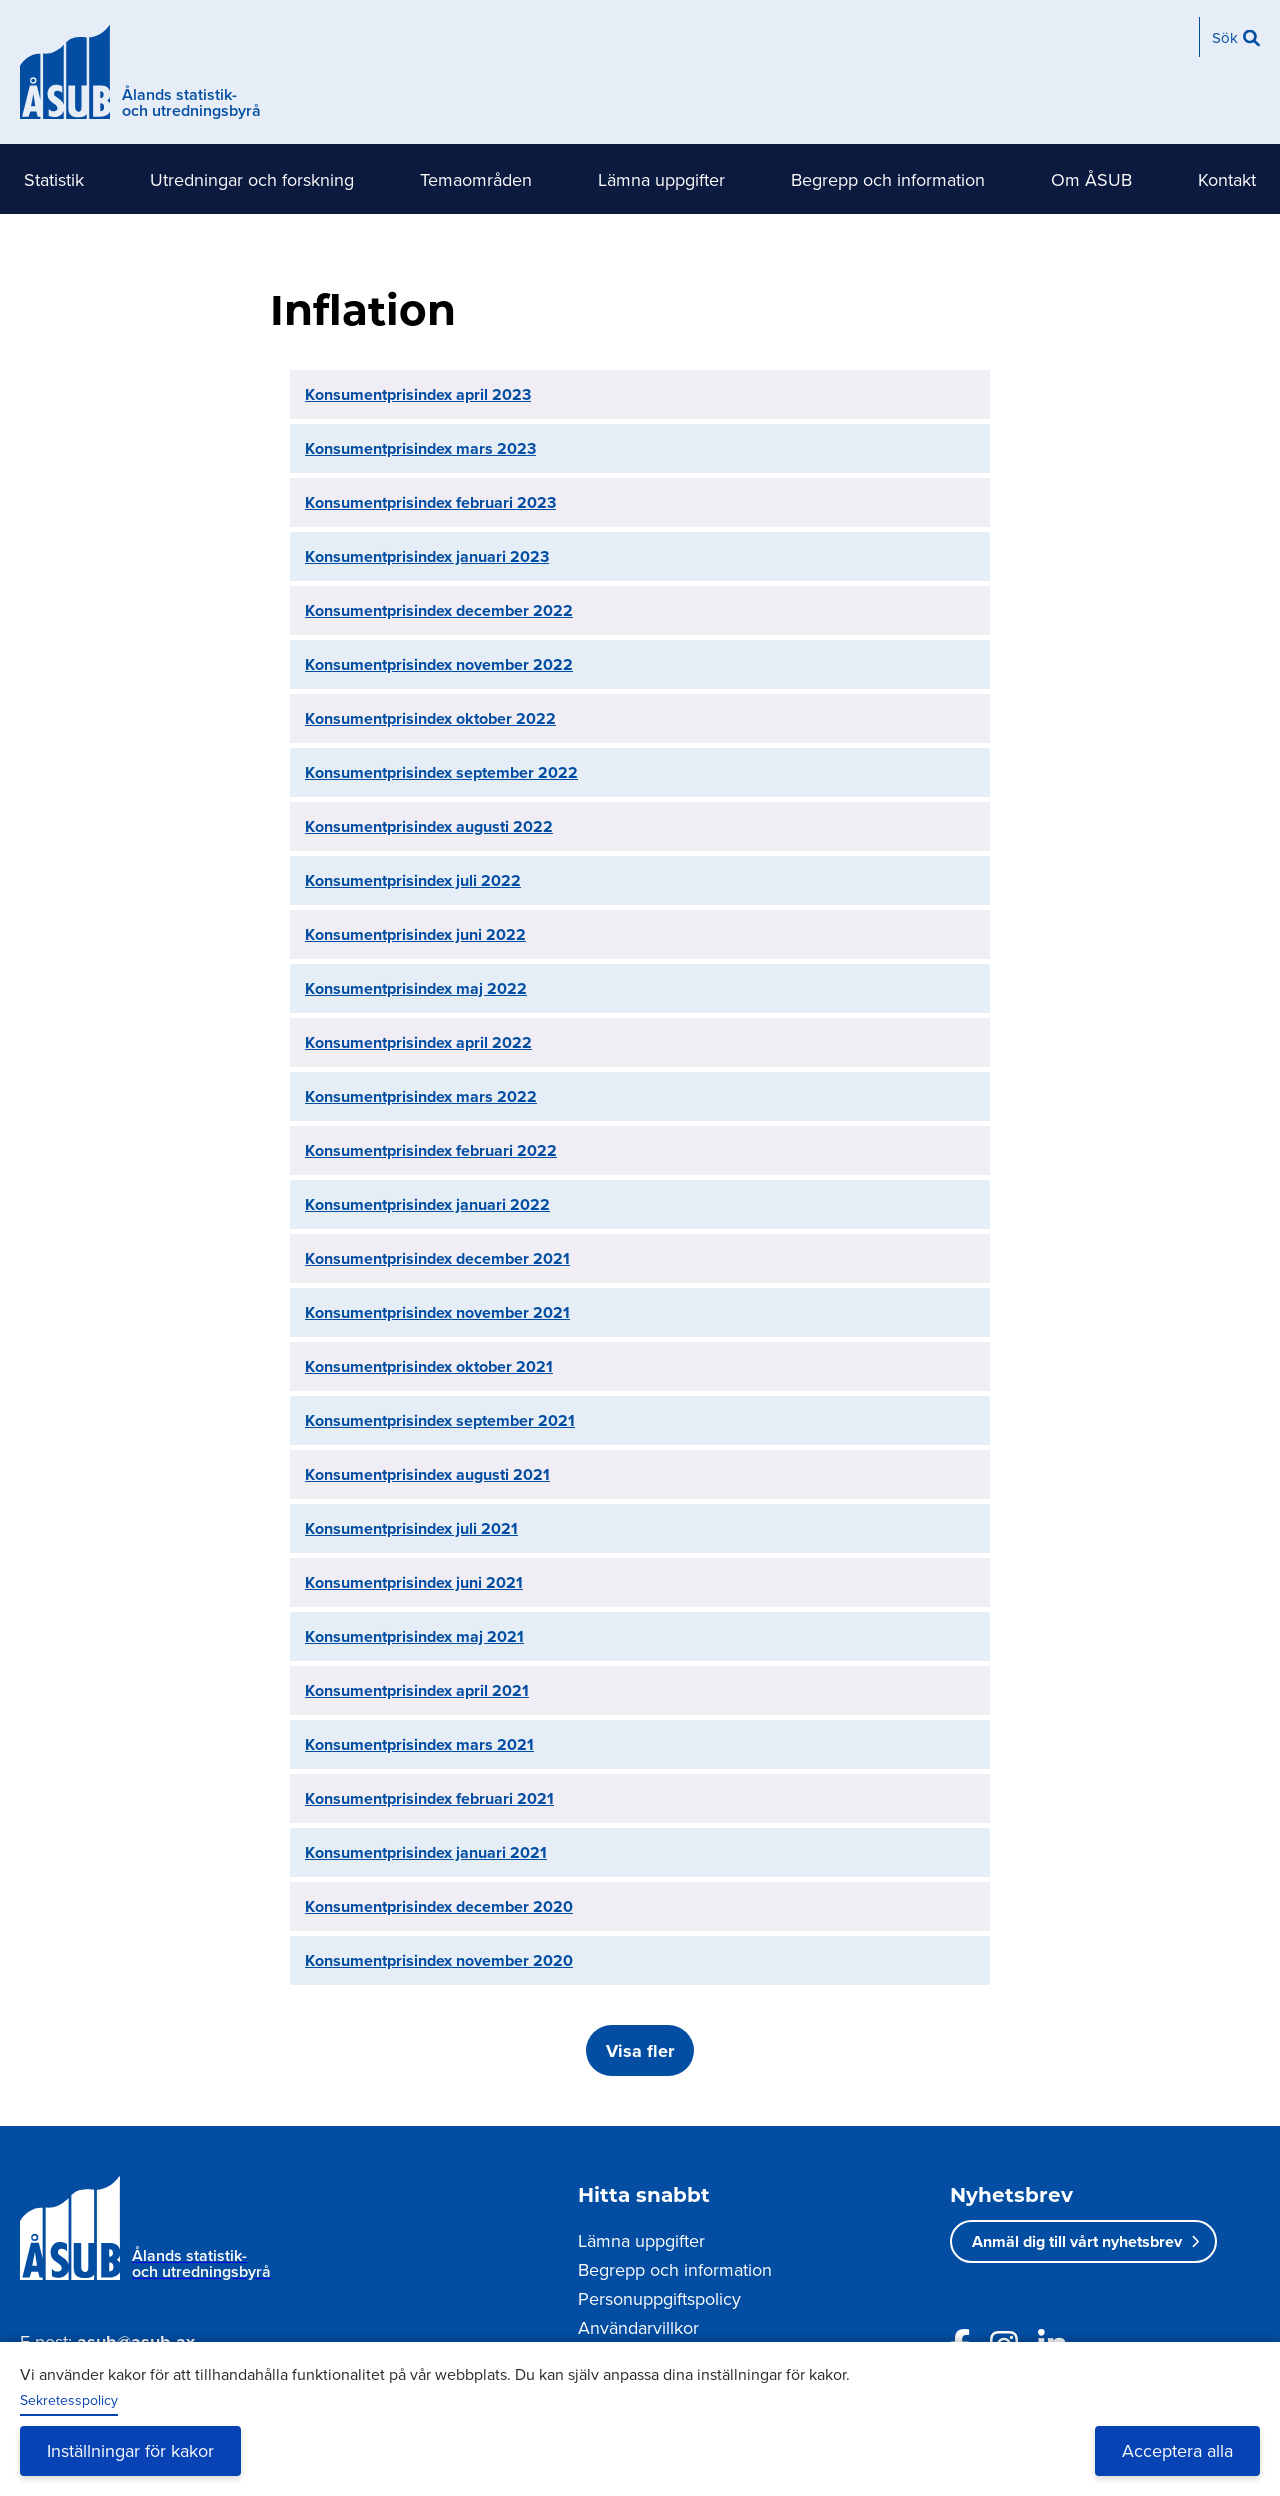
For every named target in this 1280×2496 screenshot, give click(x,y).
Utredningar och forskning (252, 179)
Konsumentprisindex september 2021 (440, 1420)
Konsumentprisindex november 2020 (439, 1960)
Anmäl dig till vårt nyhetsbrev (1077, 2241)
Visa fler (640, 2051)
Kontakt (1227, 179)
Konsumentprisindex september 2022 (441, 772)
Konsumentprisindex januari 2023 (427, 556)
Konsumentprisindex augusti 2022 (429, 826)
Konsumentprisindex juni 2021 (414, 1582)
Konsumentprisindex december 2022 (439, 610)
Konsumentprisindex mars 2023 (420, 448)
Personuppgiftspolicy (659, 2298)
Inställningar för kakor (130, 2450)
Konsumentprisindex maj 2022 (416, 988)
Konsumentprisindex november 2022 (439, 664)
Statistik (54, 179)
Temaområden (476, 179)
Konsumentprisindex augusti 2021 (427, 1474)
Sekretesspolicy (69, 2400)
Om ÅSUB (1091, 179)
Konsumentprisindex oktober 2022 (430, 718)
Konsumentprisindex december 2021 (437, 1258)
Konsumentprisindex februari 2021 (429, 1798)
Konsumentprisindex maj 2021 (414, 1636)
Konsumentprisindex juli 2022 (413, 880)
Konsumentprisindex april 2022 (418, 1042)
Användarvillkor (638, 2327)
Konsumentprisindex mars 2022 (421, 1096)
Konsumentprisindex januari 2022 (427, 1204)
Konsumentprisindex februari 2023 (430, 502)
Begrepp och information (888, 179)
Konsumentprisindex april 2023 (418, 394)
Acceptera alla (1177, 2450)
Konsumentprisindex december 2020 (439, 1906)
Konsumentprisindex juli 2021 (411, 1528)
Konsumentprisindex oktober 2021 (429, 1366)
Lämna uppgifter (661, 179)
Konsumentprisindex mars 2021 (419, 1744)
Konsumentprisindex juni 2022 (415, 934)
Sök (1225, 37)
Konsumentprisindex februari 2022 (431, 1150)
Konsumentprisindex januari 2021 (426, 1852)
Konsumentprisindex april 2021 (417, 1690)
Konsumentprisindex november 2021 (437, 1312)
